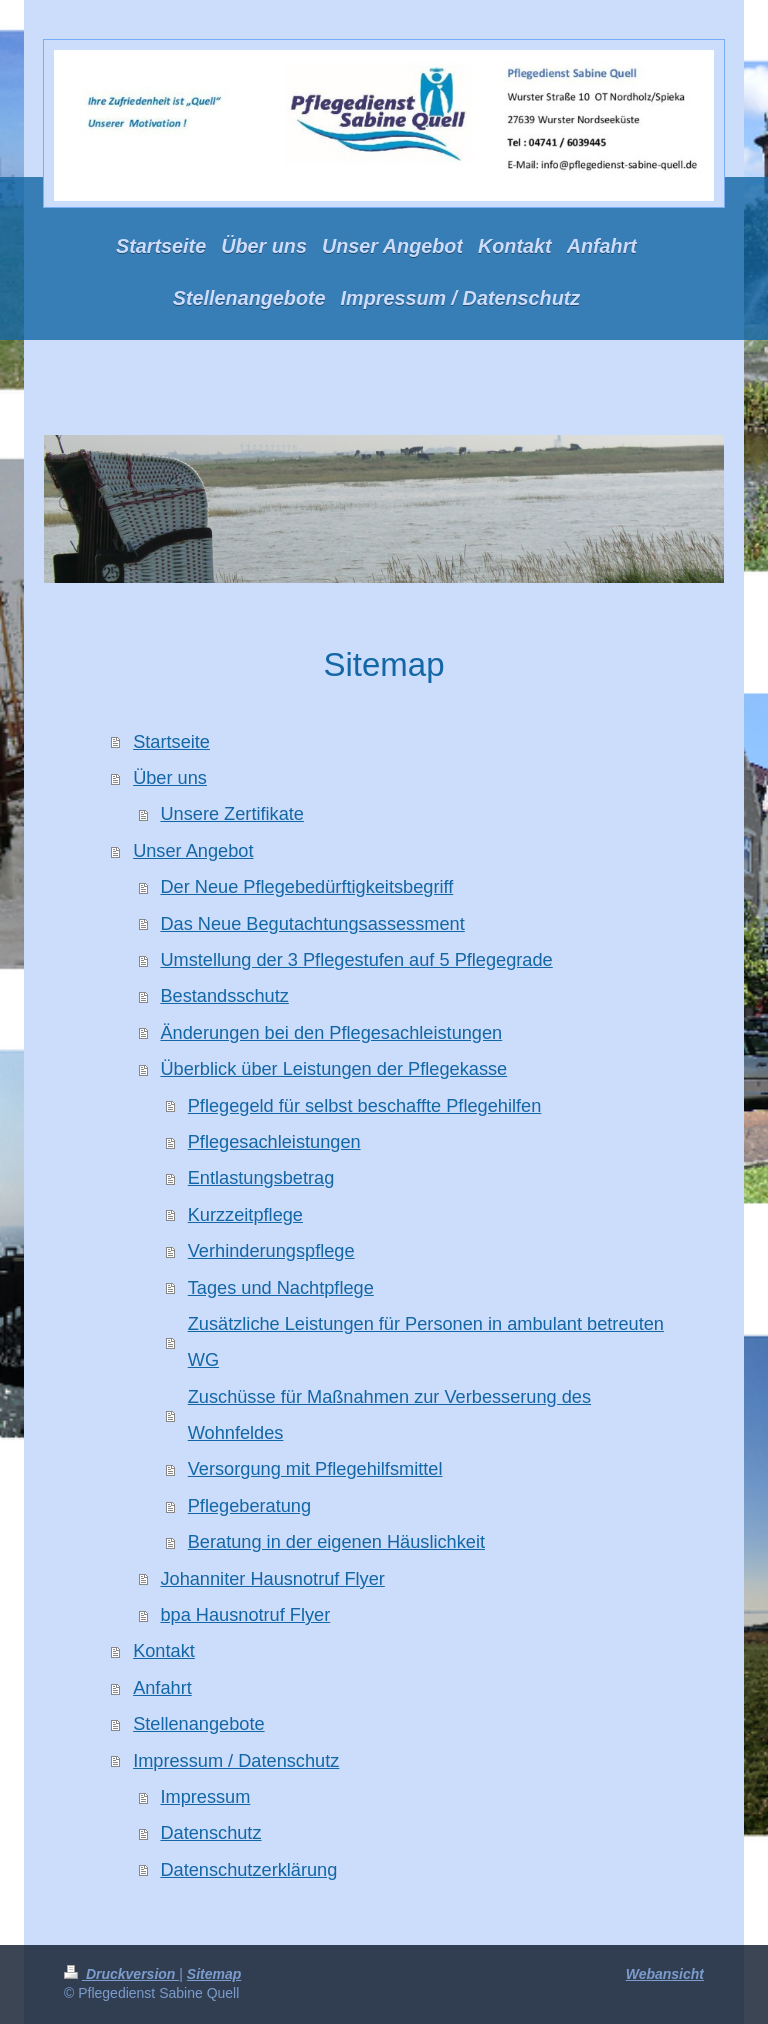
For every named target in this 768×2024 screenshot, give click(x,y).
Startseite (171, 742)
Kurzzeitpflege (245, 1215)
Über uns (170, 778)
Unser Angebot (193, 851)
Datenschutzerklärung (248, 1870)
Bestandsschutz (224, 996)
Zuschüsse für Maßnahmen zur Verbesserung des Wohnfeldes (389, 1415)
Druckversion (121, 1974)
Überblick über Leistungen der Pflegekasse (333, 1069)
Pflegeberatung (249, 1506)
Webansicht (665, 1974)
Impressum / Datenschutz (236, 1761)
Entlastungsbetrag (261, 1178)
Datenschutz (210, 1833)
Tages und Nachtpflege (281, 1288)
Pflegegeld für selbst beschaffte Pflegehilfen (365, 1106)
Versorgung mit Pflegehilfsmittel (315, 1469)
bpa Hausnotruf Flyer (245, 1615)
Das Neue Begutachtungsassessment (312, 924)
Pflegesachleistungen (274, 1142)
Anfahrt (162, 1688)
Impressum (205, 1797)
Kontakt (164, 1651)
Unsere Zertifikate (232, 814)
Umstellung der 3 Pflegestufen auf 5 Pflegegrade (356, 960)
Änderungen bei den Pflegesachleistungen (331, 1033)
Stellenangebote (198, 1724)
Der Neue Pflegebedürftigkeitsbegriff (306, 887)
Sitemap (214, 1974)
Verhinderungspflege (271, 1251)
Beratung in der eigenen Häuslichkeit (336, 1542)
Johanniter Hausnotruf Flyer (272, 1579)
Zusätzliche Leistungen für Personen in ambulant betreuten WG (426, 1342)
